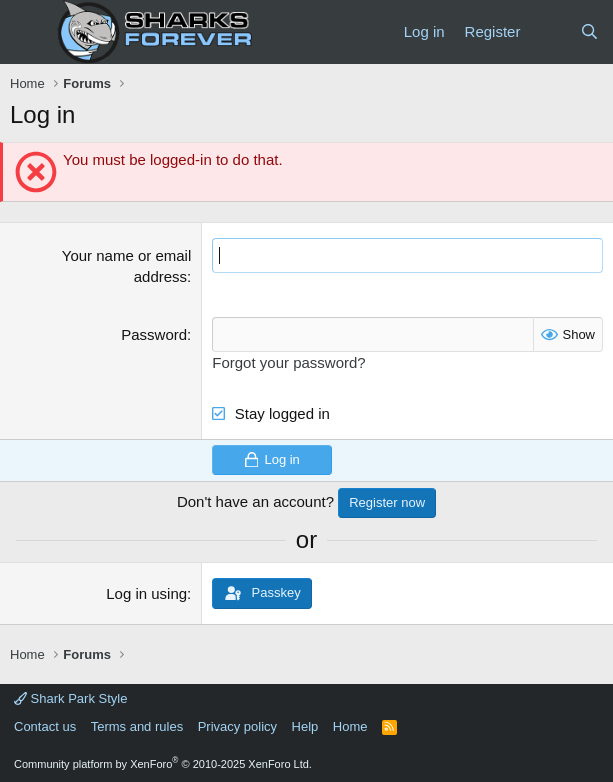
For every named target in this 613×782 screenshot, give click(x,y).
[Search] (589, 31)
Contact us (45, 726)
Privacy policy (237, 726)
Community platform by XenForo (163, 764)
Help (305, 726)
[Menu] (27, 32)
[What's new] (549, 31)
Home (350, 726)
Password (154, 334)
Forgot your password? (288, 362)
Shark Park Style (70, 698)
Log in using (146, 593)
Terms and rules (137, 726)
